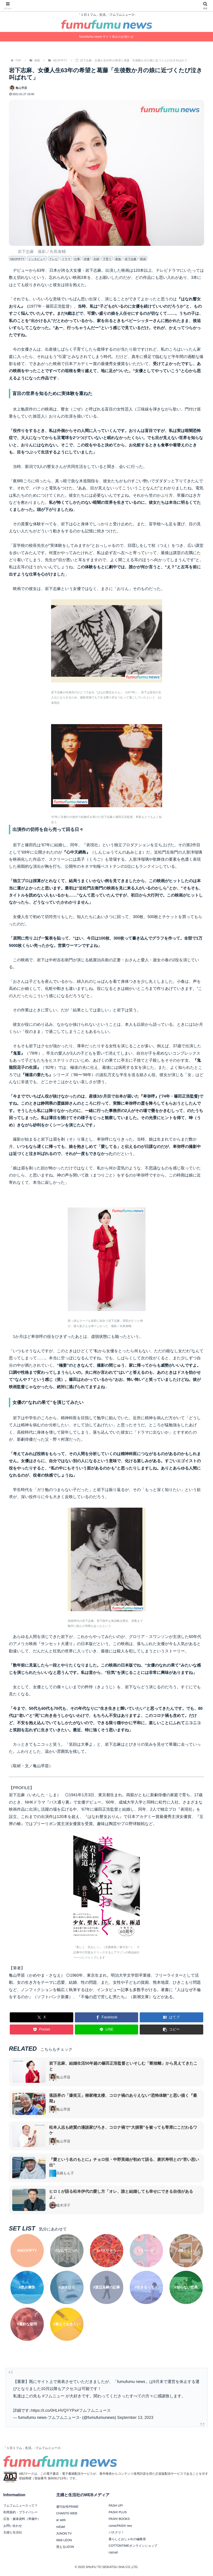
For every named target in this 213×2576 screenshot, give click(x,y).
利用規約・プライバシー (20, 2512)
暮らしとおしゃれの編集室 (127, 2539)
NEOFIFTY (17, 259)
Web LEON (64, 2540)
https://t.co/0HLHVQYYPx (54, 2410)
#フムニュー (53, 2396)
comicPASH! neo (120, 2525)
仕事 (77, 259)
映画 (143, 259)
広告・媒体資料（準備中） (22, 2519)
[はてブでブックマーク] (171, 2017)
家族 (118, 259)
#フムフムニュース (94, 2410)
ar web (61, 2520)
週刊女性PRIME (67, 2506)
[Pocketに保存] (41, 2030)
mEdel (60, 2527)
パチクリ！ (116, 2532)
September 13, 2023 (135, 2417)
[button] (171, 2030)
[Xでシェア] (41, 2017)
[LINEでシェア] (106, 2030)
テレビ (53, 259)
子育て (107, 259)
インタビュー (37, 259)
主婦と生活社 (12, 2532)
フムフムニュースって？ (20, 2505)
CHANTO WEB (66, 2513)
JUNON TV (64, 2533)
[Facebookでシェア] (106, 2017)
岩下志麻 (130, 259)
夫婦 (96, 259)
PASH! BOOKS (119, 2519)
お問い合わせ (12, 2525)
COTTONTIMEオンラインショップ (133, 2545)
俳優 (87, 259)
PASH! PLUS (118, 2512)
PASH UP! (116, 2505)
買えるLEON (65, 2547)
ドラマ (66, 259)
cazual (113, 2552)
